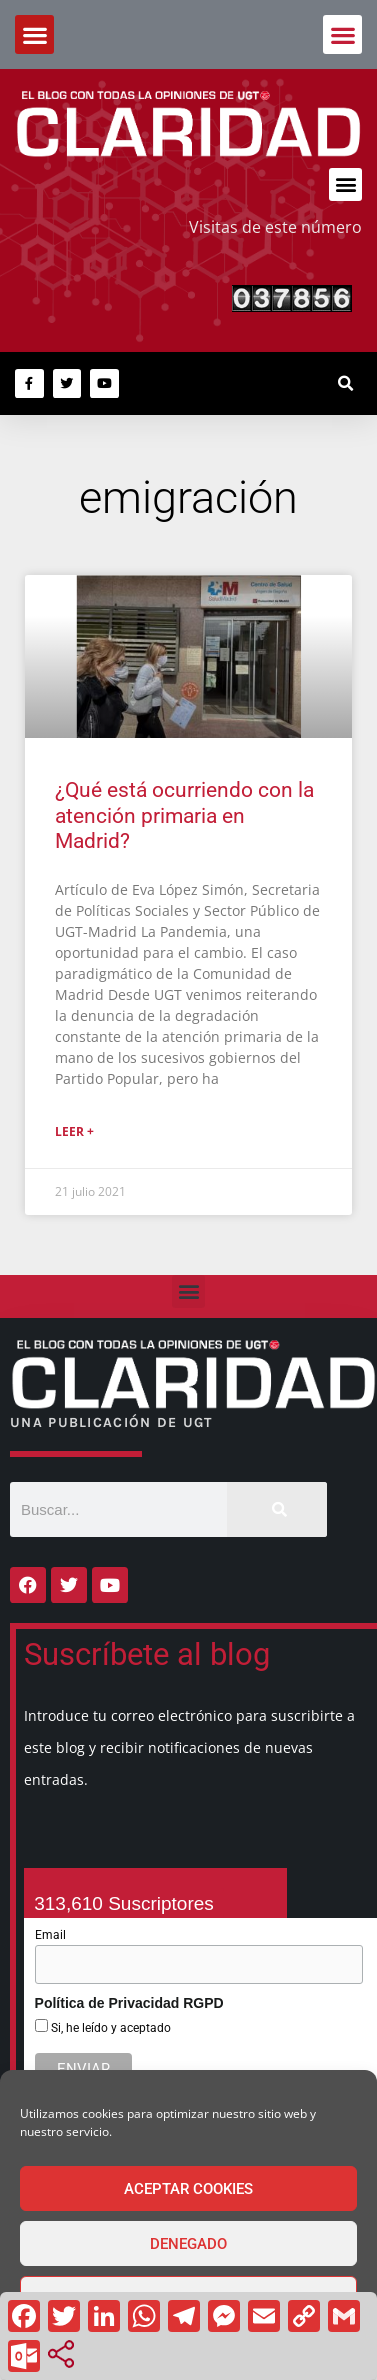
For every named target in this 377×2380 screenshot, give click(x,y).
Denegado (188, 2244)
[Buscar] (277, 1509)
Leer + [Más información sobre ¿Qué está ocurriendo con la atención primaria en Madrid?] (74, 1131)
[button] (342, 34)
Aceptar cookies (188, 2189)
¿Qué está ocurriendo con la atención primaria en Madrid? (184, 815)
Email (50, 1935)
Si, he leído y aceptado (109, 2028)
